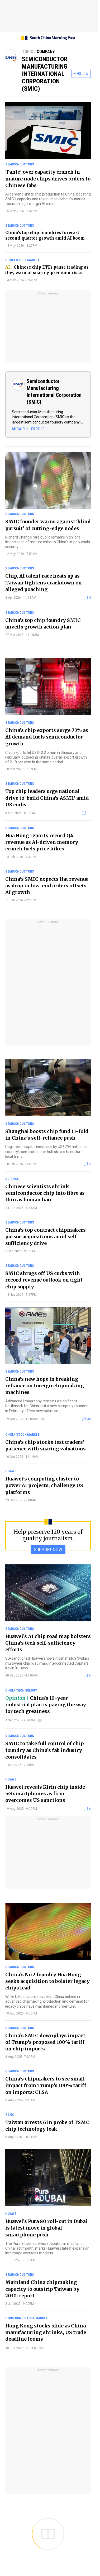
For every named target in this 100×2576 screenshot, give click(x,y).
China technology (21, 1690)
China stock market (22, 260)
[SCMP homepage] (48, 38)
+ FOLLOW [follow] (81, 74)
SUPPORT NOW (48, 1549)
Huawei (11, 1471)
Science (12, 1179)
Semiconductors (19, 164)
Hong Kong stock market (26, 2318)
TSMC (9, 2115)
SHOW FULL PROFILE (28, 429)
